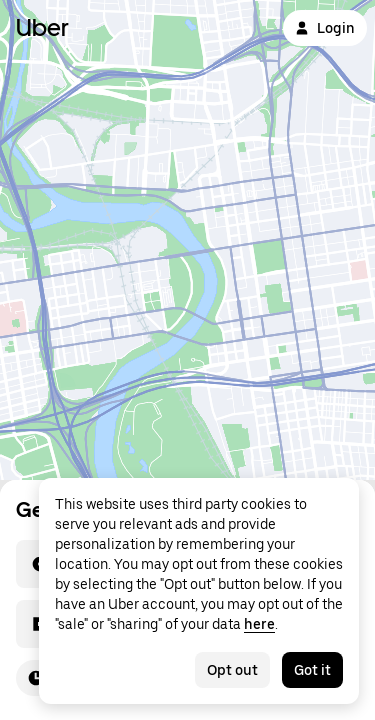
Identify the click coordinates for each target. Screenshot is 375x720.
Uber (42, 27)
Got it (312, 670)
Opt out (232, 670)
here (259, 624)
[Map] (187, 240)
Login (325, 28)
